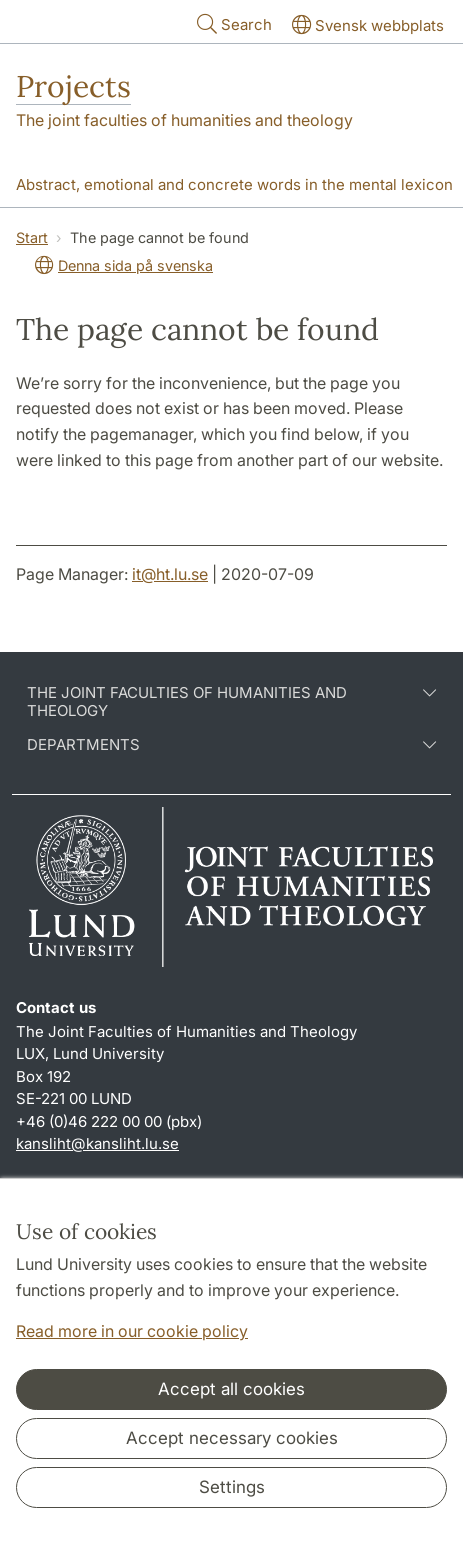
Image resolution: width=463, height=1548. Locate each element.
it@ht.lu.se (170, 574)
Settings (232, 1487)
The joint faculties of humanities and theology (184, 120)
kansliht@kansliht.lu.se (97, 1143)
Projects (73, 86)
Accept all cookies (231, 1389)
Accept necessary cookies (232, 1438)
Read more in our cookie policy (132, 1331)
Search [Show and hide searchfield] (232, 23)
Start (32, 237)
